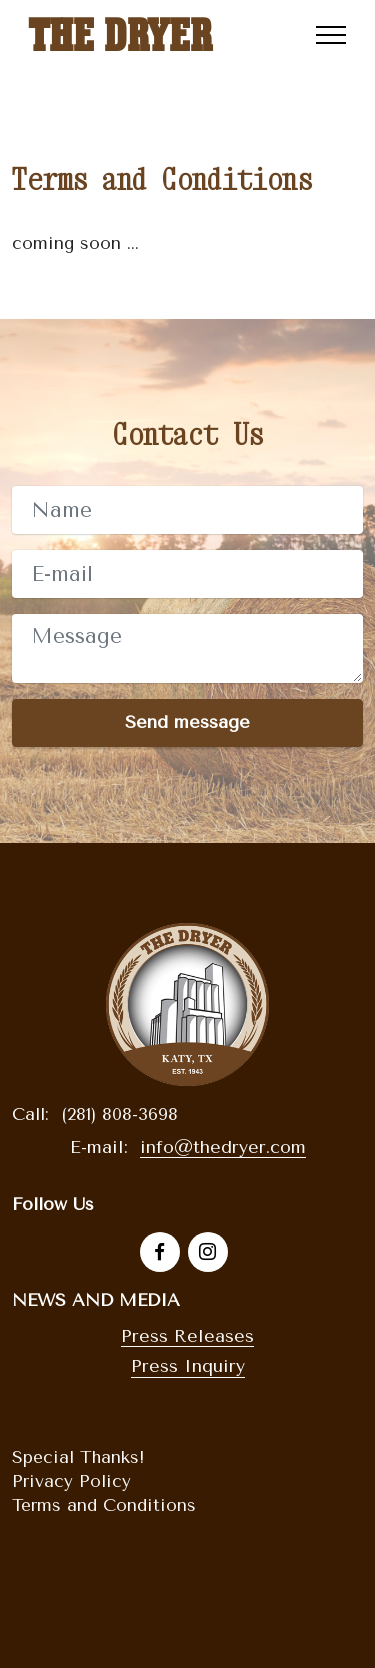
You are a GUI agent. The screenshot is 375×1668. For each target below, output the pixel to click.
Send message (187, 722)
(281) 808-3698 (119, 1114)
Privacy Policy (71, 1481)
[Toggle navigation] (331, 35)
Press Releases (187, 1336)
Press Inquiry (188, 1366)
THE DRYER (120, 35)
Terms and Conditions (104, 1505)
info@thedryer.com (223, 1147)
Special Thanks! (78, 1457)
